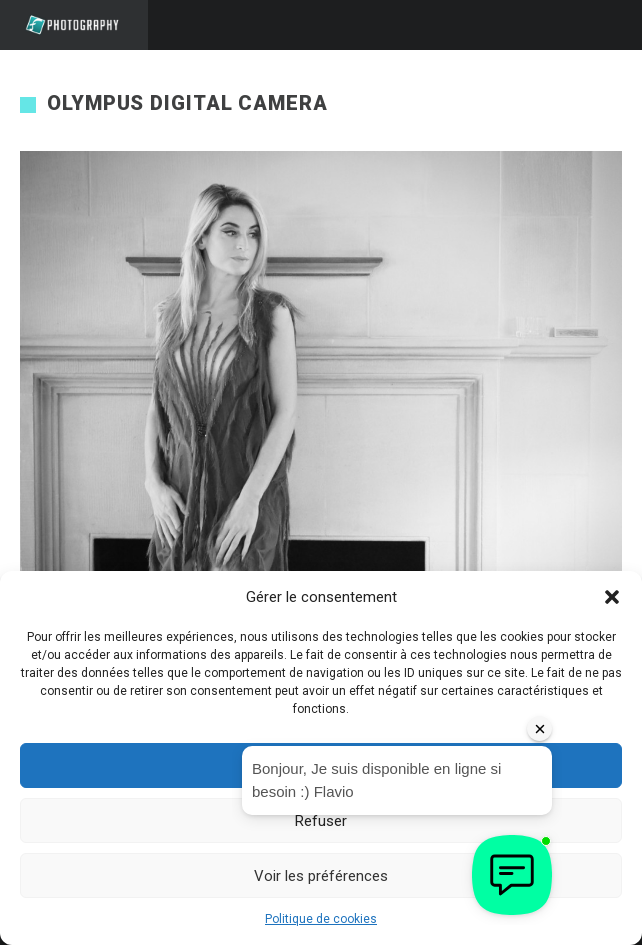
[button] (612, 597)
